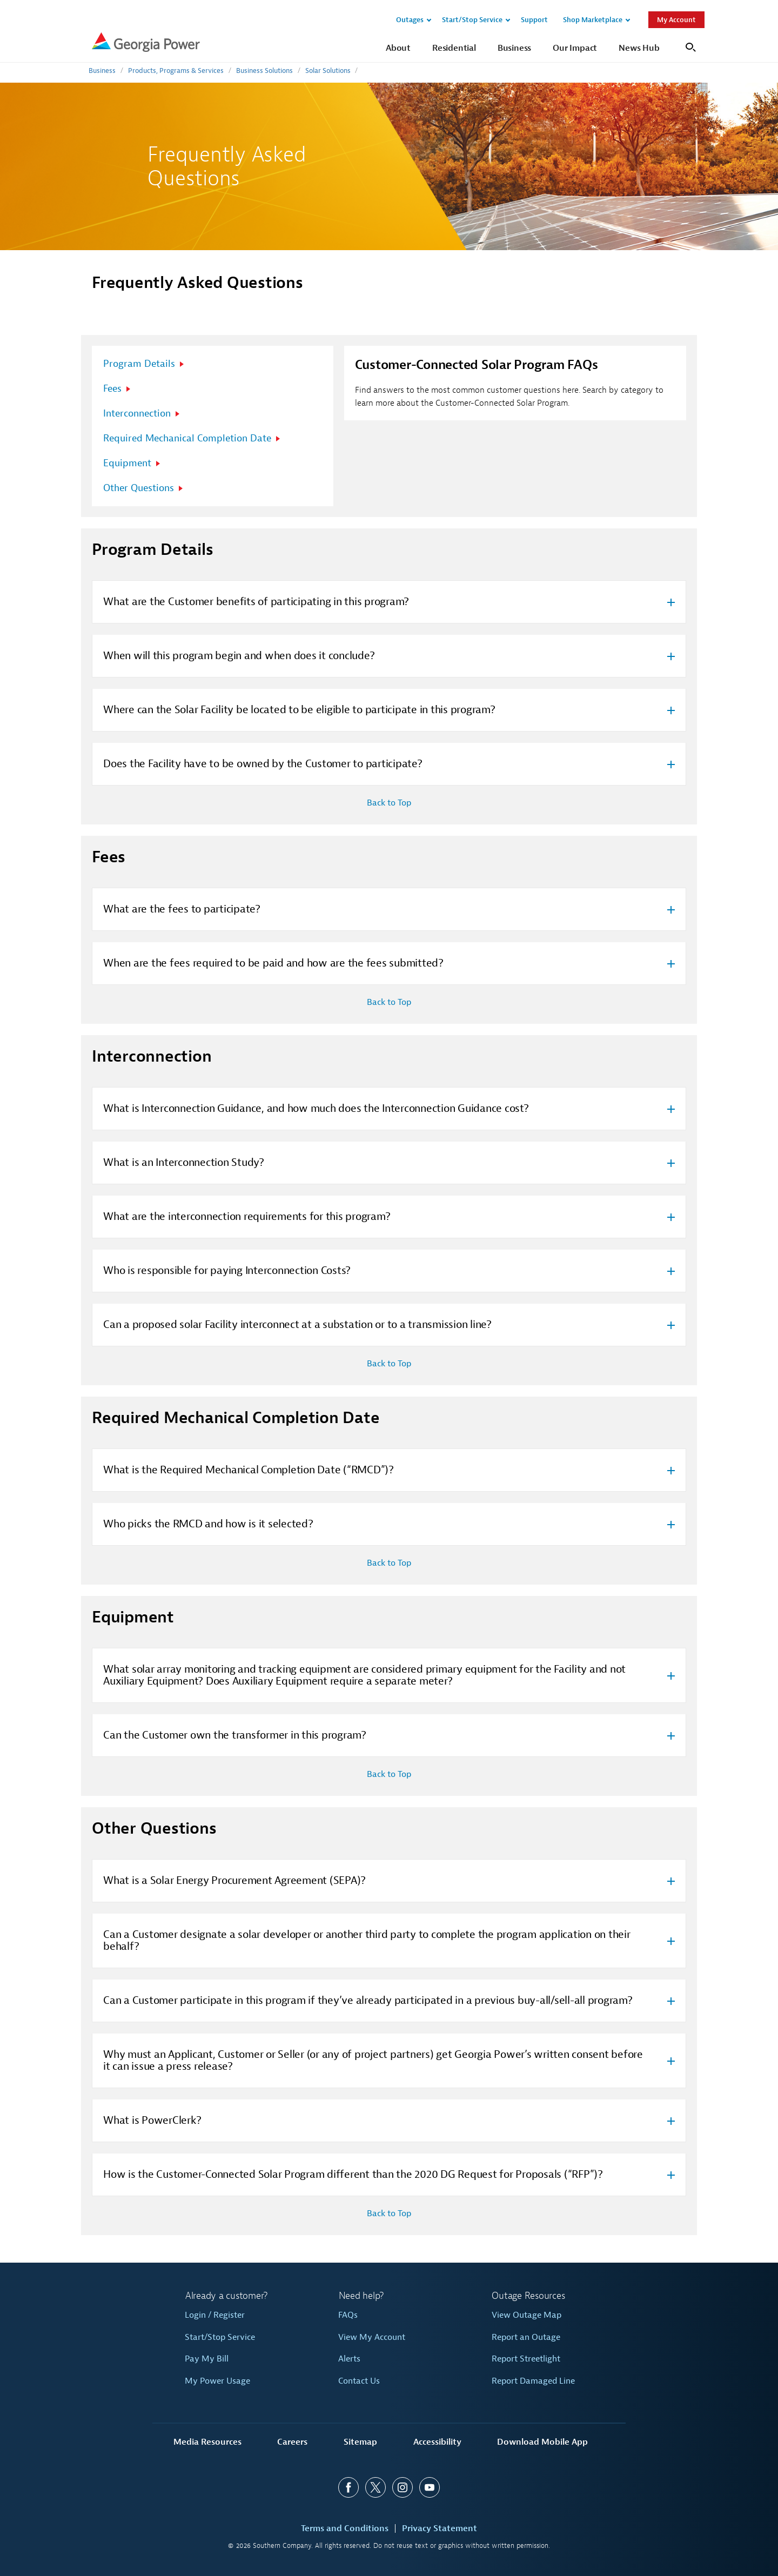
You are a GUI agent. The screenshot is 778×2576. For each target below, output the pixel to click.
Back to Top (389, 802)
